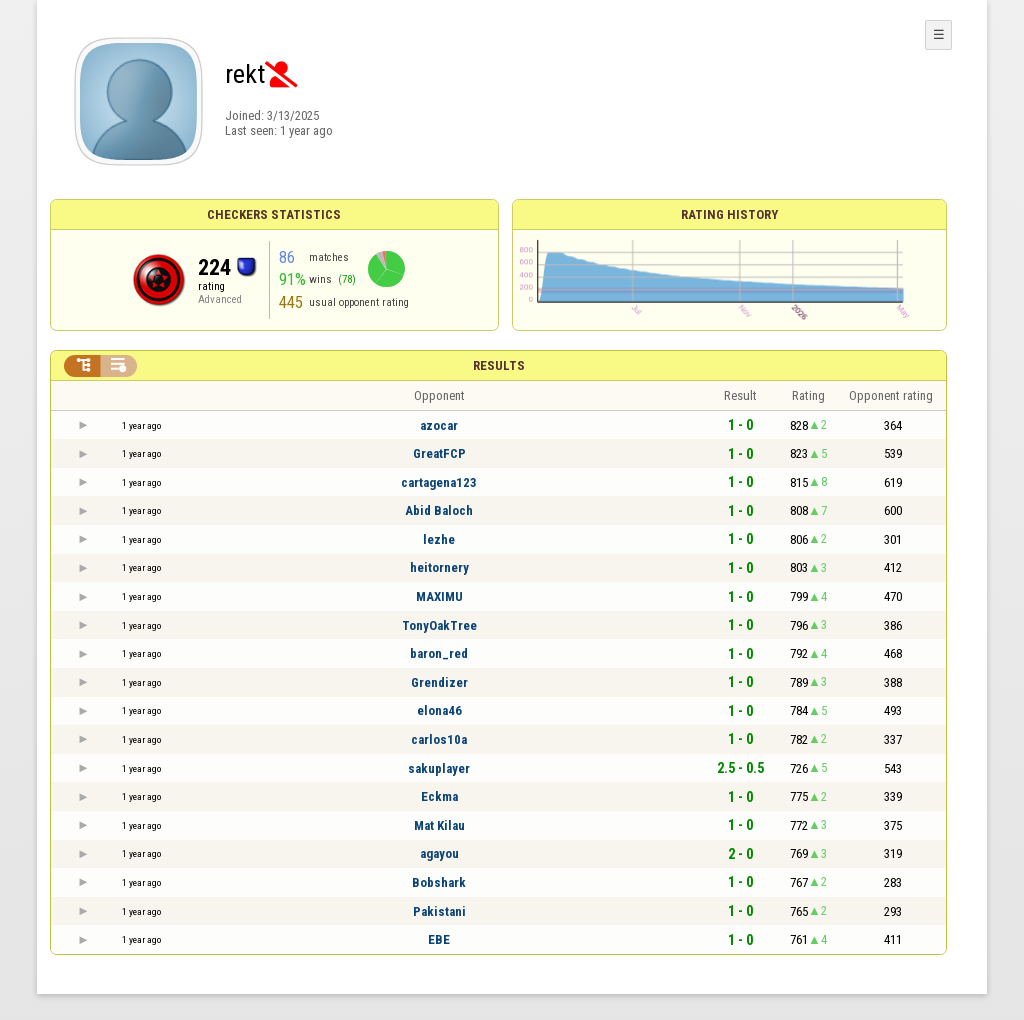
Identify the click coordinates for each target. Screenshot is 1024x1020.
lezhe (439, 539)
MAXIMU (439, 596)
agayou (439, 853)
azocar (439, 425)
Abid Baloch (439, 510)
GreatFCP (439, 453)
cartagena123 (439, 482)
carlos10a (439, 739)
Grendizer (439, 682)
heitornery (439, 567)
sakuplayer (439, 768)
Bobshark (439, 882)
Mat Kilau (439, 825)
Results (499, 365)
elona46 (439, 710)
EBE (439, 939)
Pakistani (439, 911)
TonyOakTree (439, 625)
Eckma (439, 796)
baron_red (439, 653)
